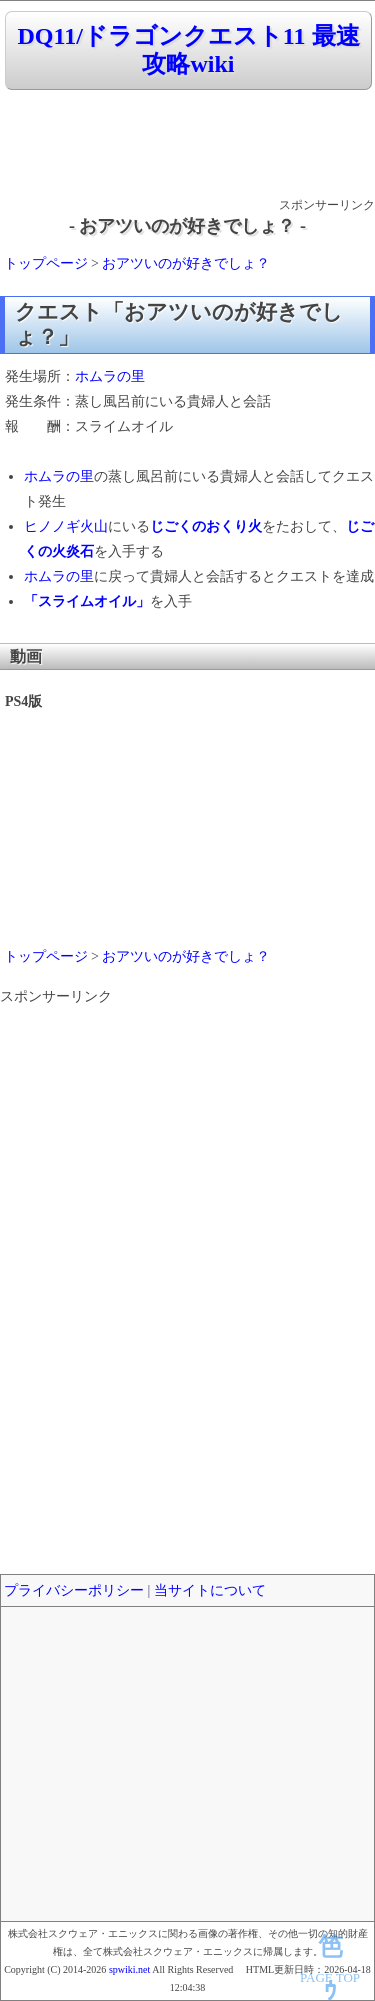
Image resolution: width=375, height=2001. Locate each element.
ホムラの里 (110, 376)
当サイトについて (210, 1590)
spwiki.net (129, 1969)
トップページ (46, 263)
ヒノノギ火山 (66, 526)
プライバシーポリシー (74, 1590)
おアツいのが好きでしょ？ (186, 263)
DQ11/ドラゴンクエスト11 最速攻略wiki (188, 50)
